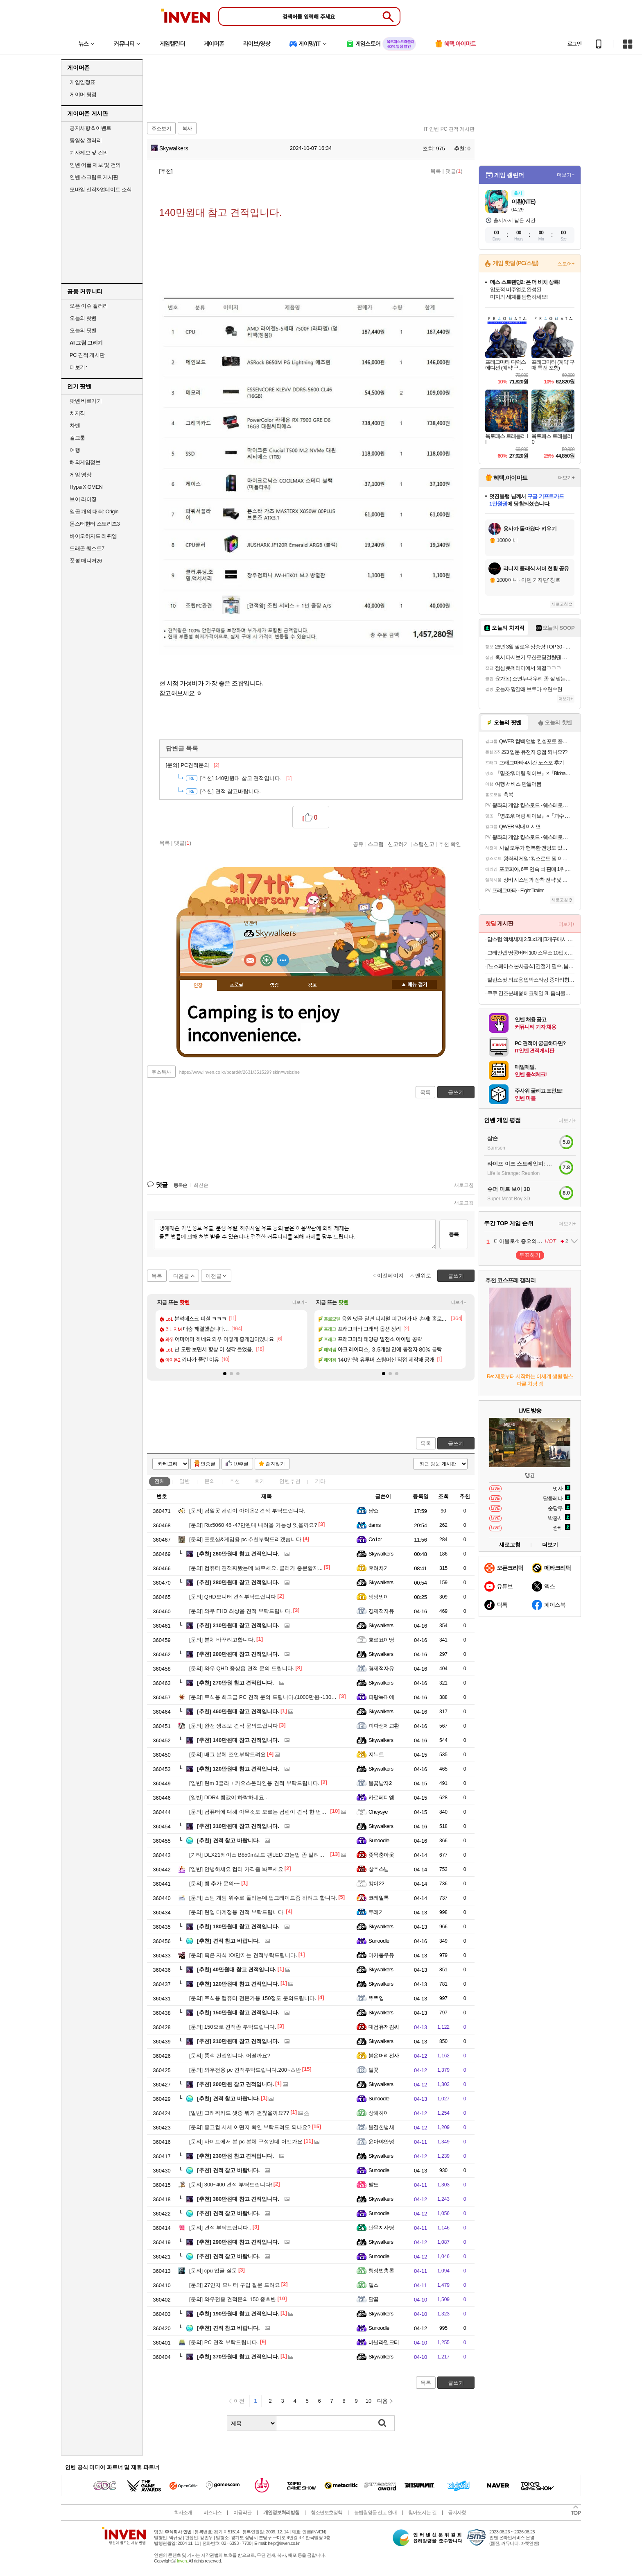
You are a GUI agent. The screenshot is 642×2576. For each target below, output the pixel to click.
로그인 (574, 44)
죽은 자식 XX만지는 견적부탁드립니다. (243, 1955)
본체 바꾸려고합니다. (222, 1640)
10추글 (241, 1464)
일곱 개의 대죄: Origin (94, 511)
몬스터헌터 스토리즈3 (95, 523)
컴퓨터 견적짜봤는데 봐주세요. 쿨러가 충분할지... (256, 1568)
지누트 (376, 1754)
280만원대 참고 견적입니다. (238, 1582)
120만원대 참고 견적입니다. (238, 1769)
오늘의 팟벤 (83, 330)
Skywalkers (169, 148)
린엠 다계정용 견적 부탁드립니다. (237, 1912)
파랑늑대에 (381, 1697)
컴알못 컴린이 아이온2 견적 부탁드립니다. (247, 1511)
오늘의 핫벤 (83, 318)
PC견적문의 (192, 765)
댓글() (454, 171)
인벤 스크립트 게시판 (94, 177)
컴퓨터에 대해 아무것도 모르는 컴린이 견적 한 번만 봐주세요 (269, 1812)
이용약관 (242, 2512)
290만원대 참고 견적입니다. (238, 2242)
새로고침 (464, 1185)
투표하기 (529, 1255)
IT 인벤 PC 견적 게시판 (449, 129)
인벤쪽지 (250, 960)
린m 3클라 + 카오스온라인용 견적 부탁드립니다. (254, 1783)
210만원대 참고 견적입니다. (238, 1625)
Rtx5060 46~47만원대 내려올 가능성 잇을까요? (253, 1525)
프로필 (236, 985)
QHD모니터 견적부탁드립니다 (232, 1597)
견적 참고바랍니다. (230, 791)
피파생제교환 (383, 1726)
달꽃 (373, 2070)
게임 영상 (80, 474)
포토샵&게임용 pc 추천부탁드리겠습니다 (245, 1539)
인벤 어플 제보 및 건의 (95, 165)
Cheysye (378, 1812)
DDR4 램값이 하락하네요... (229, 1797)
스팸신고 (423, 844)
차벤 (75, 425)
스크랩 (376, 844)
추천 (234, 1481)
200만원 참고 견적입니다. (235, 2084)
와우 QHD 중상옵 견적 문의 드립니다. (241, 1668)
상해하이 (378, 2113)
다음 (382, 2401)
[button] (224, 1373)
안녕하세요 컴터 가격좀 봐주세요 (236, 1869)
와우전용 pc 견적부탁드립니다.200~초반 (245, 2070)
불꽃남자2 (380, 1783)
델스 (373, 2285)
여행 (75, 450)
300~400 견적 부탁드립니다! (230, 2184)
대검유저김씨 (383, 2027)
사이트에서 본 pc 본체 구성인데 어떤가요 (246, 2141)
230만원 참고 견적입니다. (235, 2156)
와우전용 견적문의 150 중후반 (232, 2299)
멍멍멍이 (378, 1597)
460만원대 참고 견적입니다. (238, 1711)
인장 (198, 986)
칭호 (312, 985)
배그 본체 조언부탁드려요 (227, 1754)
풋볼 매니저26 (86, 560)
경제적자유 (381, 1611)
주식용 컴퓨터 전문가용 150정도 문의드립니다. (252, 1998)
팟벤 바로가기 (86, 401)
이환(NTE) (523, 201)
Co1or (375, 1539)
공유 (358, 844)
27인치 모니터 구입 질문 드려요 (234, 2285)
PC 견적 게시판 (87, 355)
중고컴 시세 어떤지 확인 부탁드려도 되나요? (249, 2127)
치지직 (77, 413)
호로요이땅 (381, 1640)
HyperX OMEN (86, 487)
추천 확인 (450, 844)
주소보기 (161, 129)
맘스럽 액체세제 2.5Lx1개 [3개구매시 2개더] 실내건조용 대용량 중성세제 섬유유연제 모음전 (530, 939)
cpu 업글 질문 (213, 2271)
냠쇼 (373, 1511)
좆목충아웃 (381, 1855)
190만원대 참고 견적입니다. (238, 2314)
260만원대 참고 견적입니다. (238, 1554)
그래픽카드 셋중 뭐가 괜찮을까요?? (239, 2113)
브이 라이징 (83, 499)
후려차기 (378, 1568)
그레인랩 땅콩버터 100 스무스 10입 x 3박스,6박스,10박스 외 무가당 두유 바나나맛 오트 (530, 953)
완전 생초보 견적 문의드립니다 (233, 1726)
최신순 (201, 1185)
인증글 (208, 1464)
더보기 (283, 960)
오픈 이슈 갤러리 (89, 305)
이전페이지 (390, 1275)
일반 (184, 1481)
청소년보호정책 (326, 2512)
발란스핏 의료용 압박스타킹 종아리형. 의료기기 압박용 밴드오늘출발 (530, 980)
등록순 (180, 1185)
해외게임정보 (85, 462)
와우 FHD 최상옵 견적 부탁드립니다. (240, 1611)
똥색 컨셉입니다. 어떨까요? (229, 2055)
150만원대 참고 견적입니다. (238, 2012)
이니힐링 (266, 960)
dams (374, 1525)
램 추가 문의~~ (214, 1883)
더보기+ (299, 1302)
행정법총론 (381, 2271)
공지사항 (457, 2512)
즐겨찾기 (275, 1464)
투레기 (376, 1912)
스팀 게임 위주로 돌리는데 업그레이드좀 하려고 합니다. (263, 1898)
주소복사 (161, 1072)
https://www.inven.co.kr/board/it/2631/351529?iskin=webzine (239, 1072)
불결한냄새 (381, 2127)
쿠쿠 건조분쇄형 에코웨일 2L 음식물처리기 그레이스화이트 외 (530, 993)
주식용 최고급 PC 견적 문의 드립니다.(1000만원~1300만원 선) (271, 1697)
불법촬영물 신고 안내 (375, 2512)
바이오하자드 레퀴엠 (93, 536)
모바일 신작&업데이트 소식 (101, 189)
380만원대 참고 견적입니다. (238, 2199)
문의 (209, 1481)
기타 (320, 1481)
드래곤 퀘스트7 (87, 548)
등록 (454, 1234)
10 (368, 2401)
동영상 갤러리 (86, 140)
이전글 (214, 1276)
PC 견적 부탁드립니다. (224, 2342)
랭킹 (274, 985)
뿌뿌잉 (376, 1998)
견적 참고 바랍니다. (228, 1840)
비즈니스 (212, 2512)
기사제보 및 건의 (89, 152)
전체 (159, 1481)
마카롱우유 (381, 1955)
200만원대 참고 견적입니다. (238, 1654)
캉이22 (376, 1883)
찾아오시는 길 (422, 2512)
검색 (382, 2423)
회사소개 (183, 2512)
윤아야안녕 (381, 2141)
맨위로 (423, 1275)
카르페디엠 (381, 1797)
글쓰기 (456, 1443)
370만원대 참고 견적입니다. (238, 2357)
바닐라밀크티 (383, 2342)
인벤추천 (290, 1481)
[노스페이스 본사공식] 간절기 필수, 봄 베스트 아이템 (530, 966)
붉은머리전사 (383, 2055)
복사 (187, 129)
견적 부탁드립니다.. (220, 2228)
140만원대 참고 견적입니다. (238, 1740)
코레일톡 (378, 1898)
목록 (435, 171)
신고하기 (398, 844)
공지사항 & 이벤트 (90, 128)
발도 (373, 2184)
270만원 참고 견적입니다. (235, 1683)
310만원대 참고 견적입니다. (238, 1826)
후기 (259, 1481)
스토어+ (565, 264)
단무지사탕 (381, 2228)
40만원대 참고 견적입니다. (236, 1969)
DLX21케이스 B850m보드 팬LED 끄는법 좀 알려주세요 (262, 1855)
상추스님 (378, 1869)
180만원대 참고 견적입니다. (238, 1926)
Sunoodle (378, 1840)
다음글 (181, 1276)
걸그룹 (77, 437)
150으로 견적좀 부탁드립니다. (232, 2027)
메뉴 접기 (414, 984)
